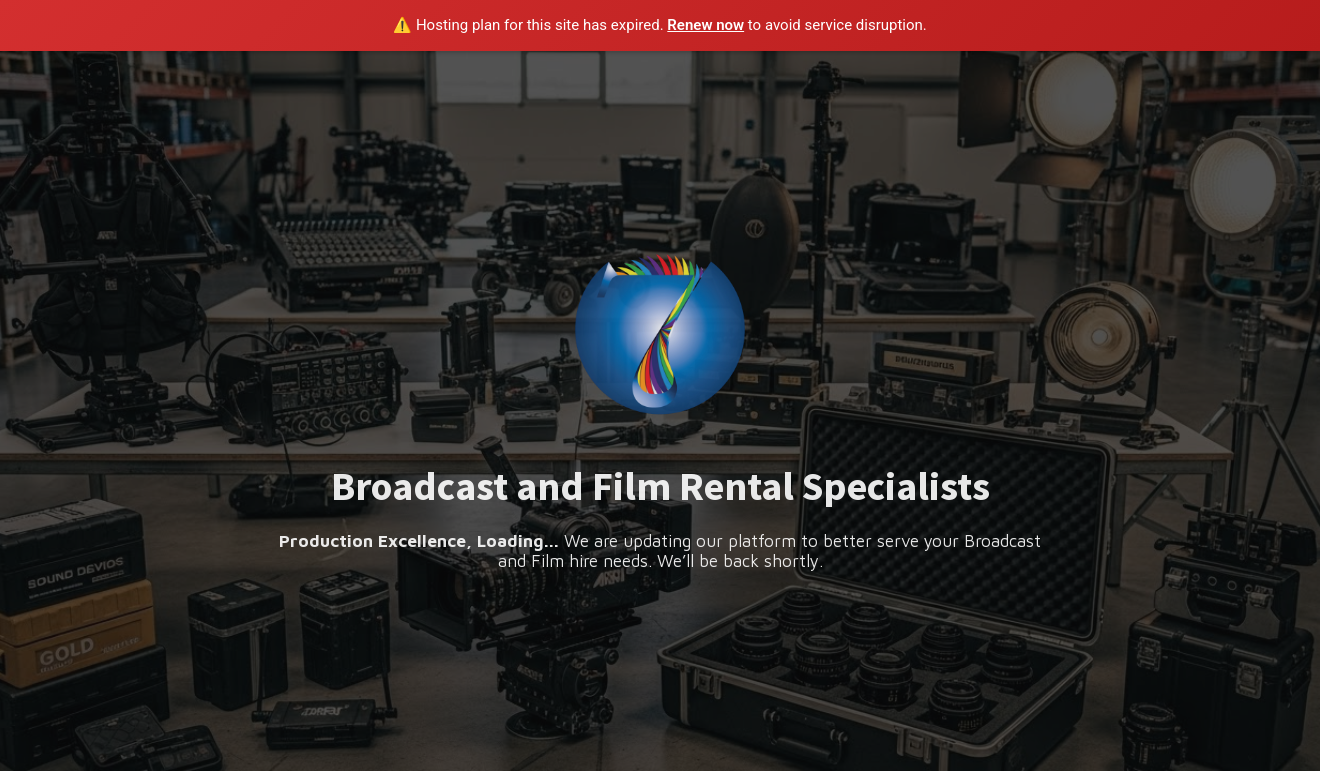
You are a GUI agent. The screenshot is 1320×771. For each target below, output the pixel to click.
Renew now (705, 25)
